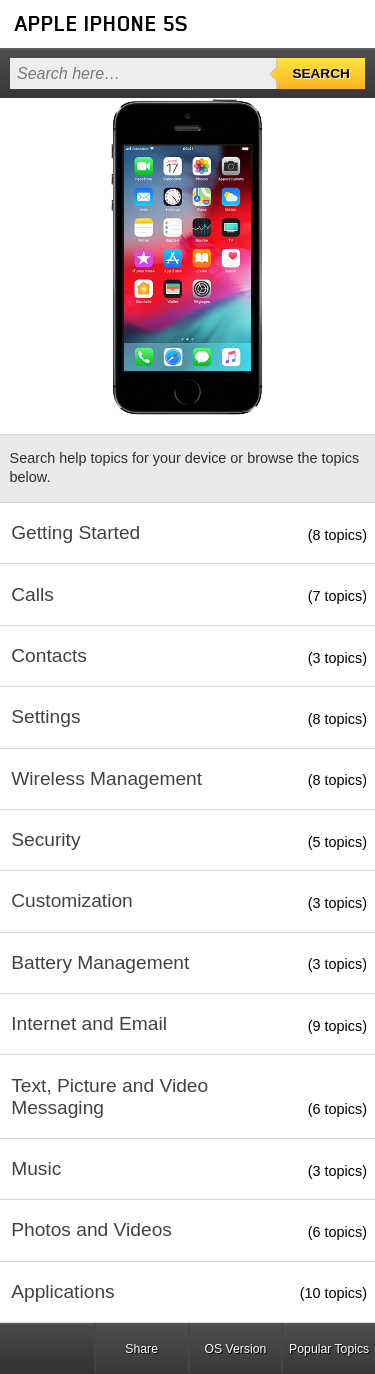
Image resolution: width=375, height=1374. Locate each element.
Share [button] (141, 1349)
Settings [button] (45, 716)
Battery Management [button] (100, 962)
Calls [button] (32, 594)
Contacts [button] (49, 655)
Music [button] (36, 1168)
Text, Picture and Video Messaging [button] (109, 1096)
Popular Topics (329, 1349)
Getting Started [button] (75, 532)
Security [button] (45, 839)
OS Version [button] (235, 1349)
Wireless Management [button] (106, 778)
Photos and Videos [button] (91, 1229)
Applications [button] (62, 1291)
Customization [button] (72, 900)
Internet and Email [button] (89, 1023)
